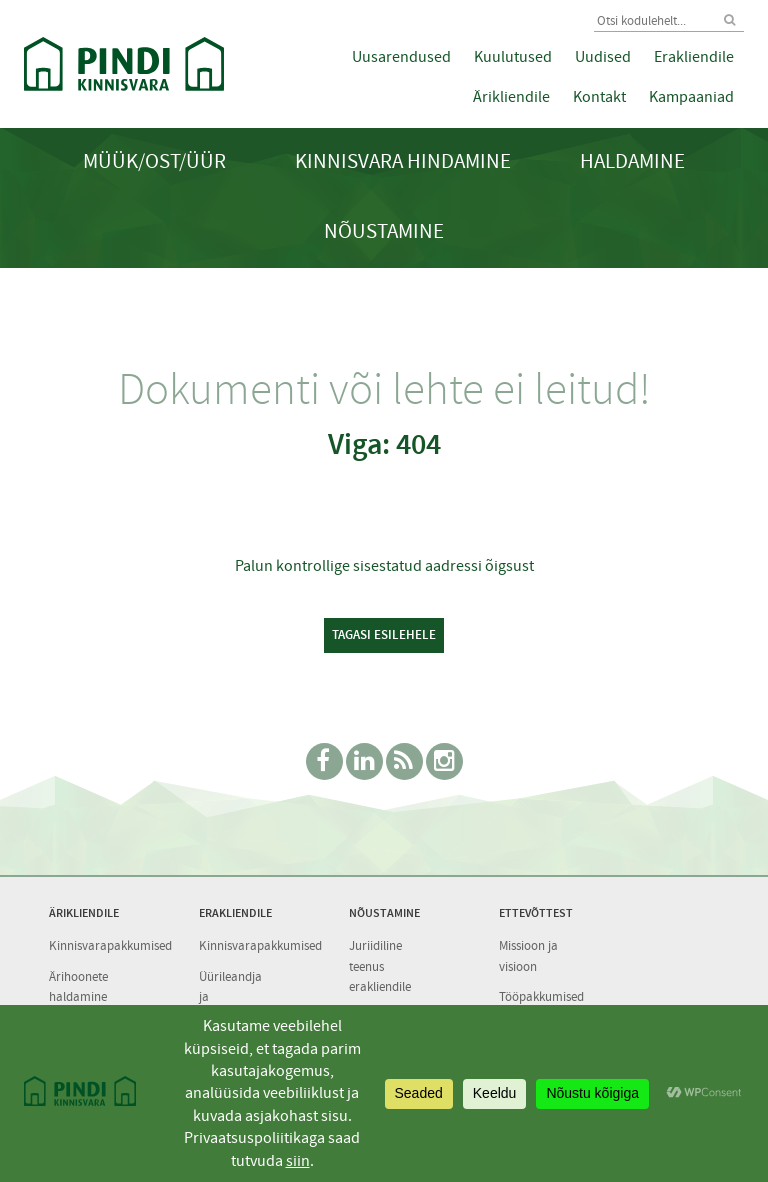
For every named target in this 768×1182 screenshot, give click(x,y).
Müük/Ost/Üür (154, 161)
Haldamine (632, 161)
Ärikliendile (511, 97)
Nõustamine (384, 231)
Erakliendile (694, 57)
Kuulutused (513, 57)
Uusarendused (401, 57)
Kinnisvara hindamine (403, 161)
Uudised (603, 57)
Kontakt (599, 97)
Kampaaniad (691, 97)
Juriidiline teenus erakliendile (380, 966)
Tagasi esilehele (384, 634)
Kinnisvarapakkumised (110, 945)
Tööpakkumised (541, 996)
